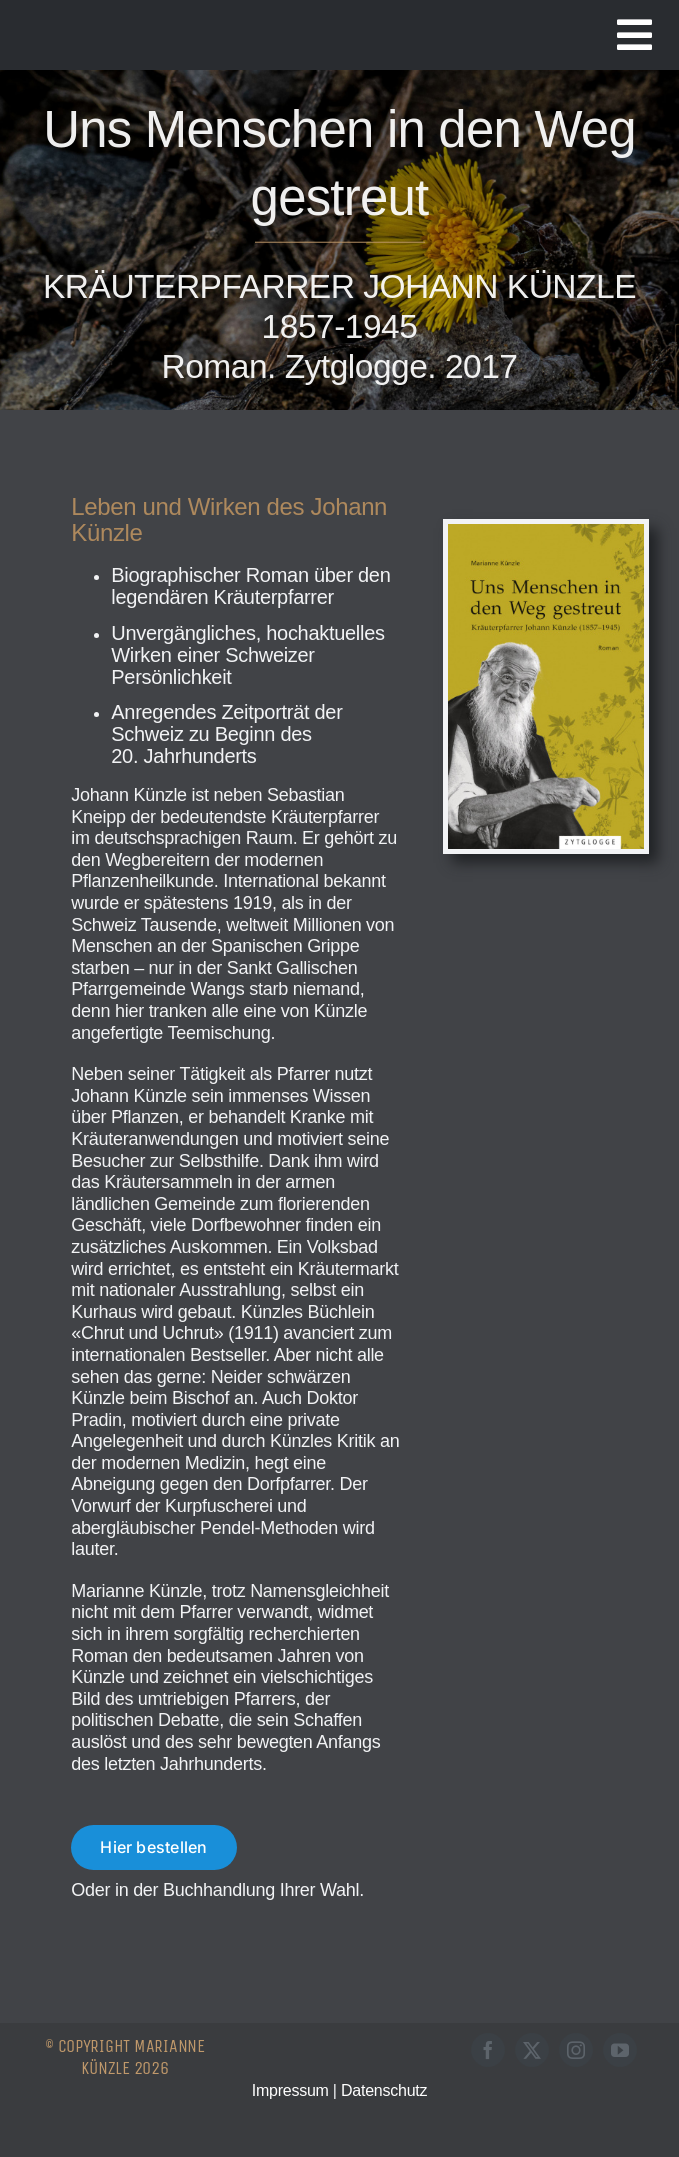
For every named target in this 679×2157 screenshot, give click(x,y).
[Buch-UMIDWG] (546, 533)
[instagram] (576, 2050)
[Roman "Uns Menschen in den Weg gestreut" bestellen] (153, 1847)
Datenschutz (384, 2090)
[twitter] (532, 2050)
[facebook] (488, 2050)
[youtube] (620, 2050)
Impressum (290, 2090)
